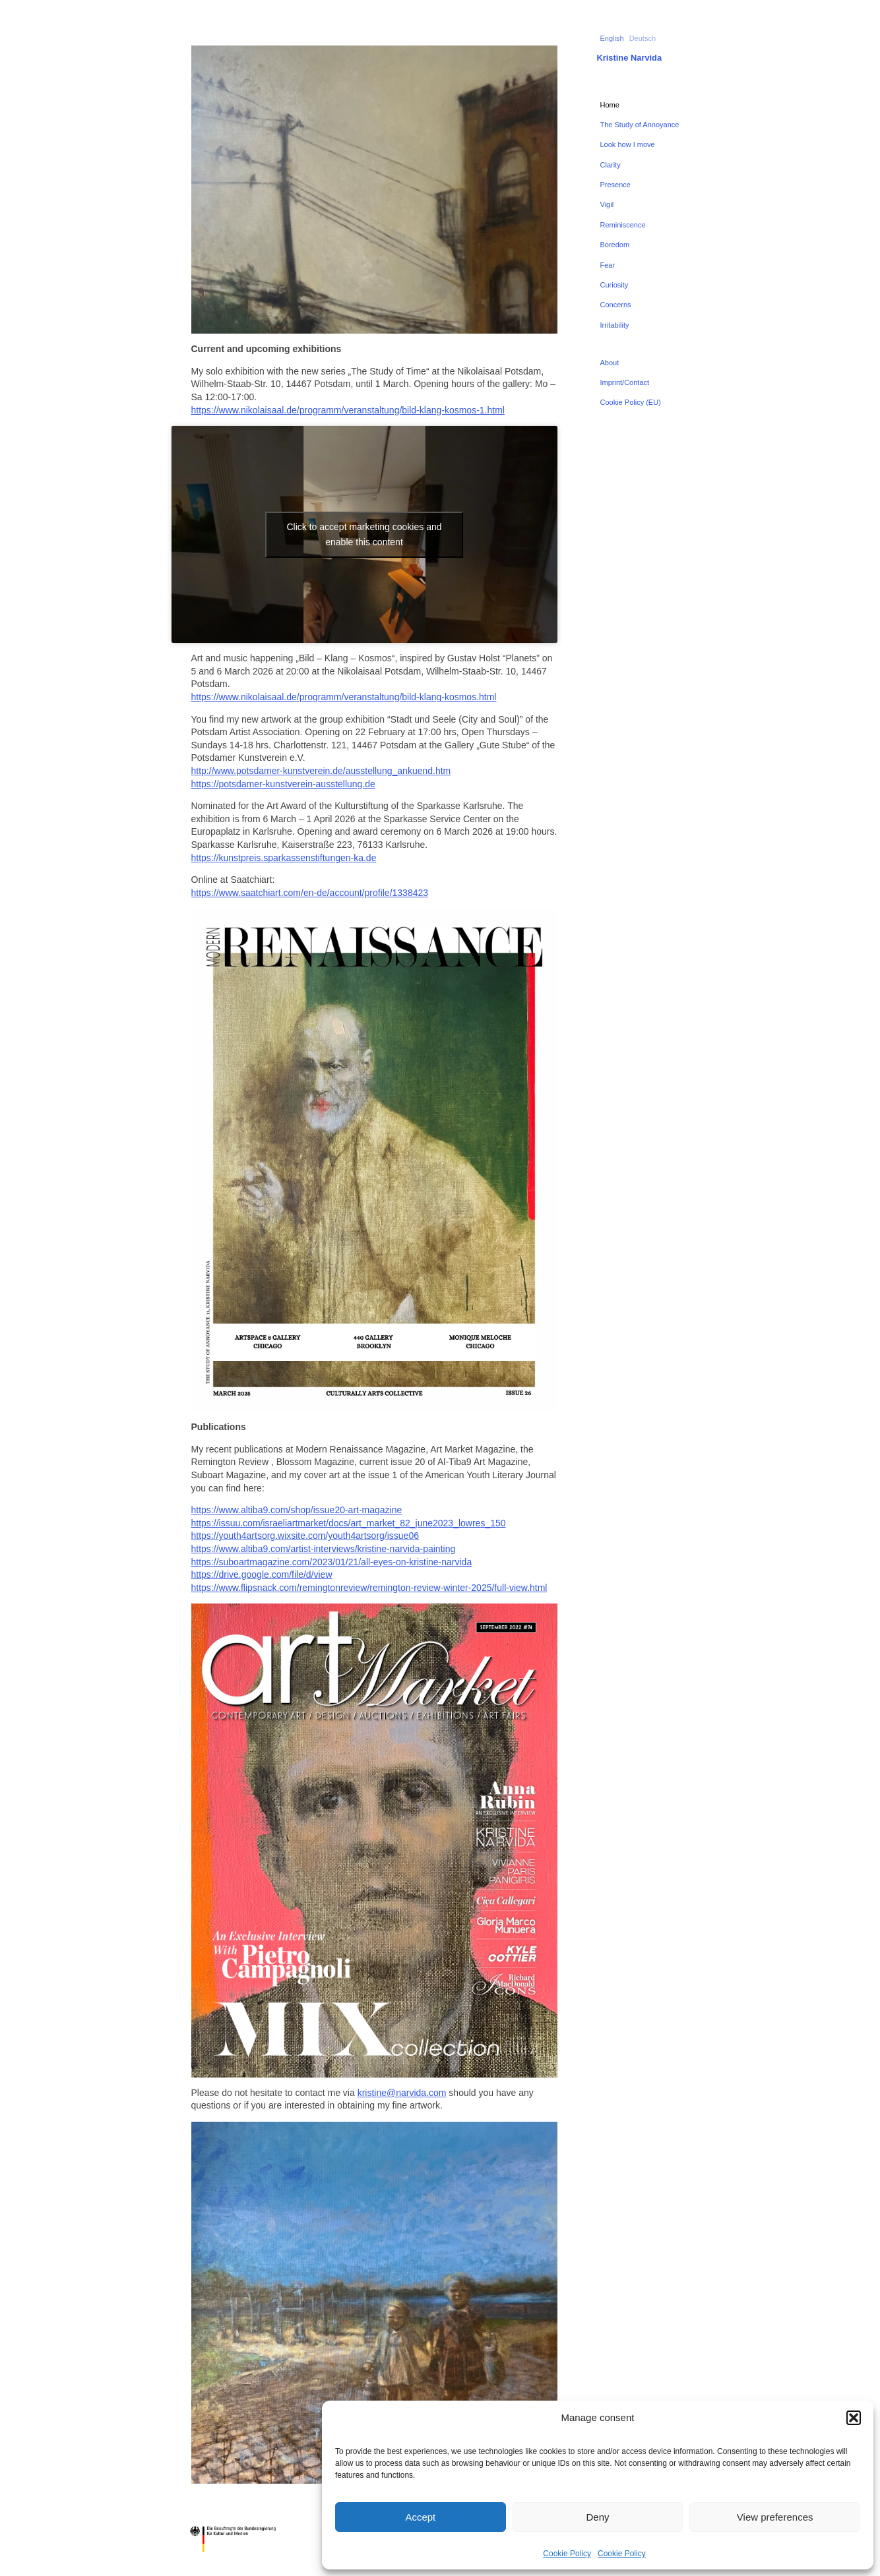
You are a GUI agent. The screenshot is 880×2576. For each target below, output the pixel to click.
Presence (615, 185)
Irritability (614, 325)
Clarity (610, 165)
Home (609, 105)
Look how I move (627, 144)
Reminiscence (623, 225)
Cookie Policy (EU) (630, 402)
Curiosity (614, 285)
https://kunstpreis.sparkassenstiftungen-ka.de (284, 858)
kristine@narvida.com (402, 2092)
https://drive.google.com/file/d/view (261, 1574)
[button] (853, 2417)
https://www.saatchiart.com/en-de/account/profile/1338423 (310, 892)
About (609, 363)
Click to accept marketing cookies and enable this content (364, 534)
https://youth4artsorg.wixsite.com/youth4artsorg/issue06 (305, 1535)
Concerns (615, 305)
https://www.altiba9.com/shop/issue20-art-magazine (296, 1510)
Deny (597, 2517)
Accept (420, 2517)
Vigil (607, 204)
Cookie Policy (567, 2553)
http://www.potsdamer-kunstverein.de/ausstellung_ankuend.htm (321, 770)
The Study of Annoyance (639, 125)
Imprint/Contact (625, 382)
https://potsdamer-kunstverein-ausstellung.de (283, 784)
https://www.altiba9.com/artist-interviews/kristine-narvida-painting (323, 1548)
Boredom (615, 245)
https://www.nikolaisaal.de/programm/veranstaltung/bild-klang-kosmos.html (344, 697)
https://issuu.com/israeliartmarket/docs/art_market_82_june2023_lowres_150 (348, 1523)
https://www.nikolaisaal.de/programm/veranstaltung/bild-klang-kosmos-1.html (348, 410)
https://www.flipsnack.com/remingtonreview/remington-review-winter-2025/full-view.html (369, 1587)
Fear (607, 265)
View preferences (775, 2517)
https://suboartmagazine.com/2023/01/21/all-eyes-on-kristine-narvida (331, 1562)
